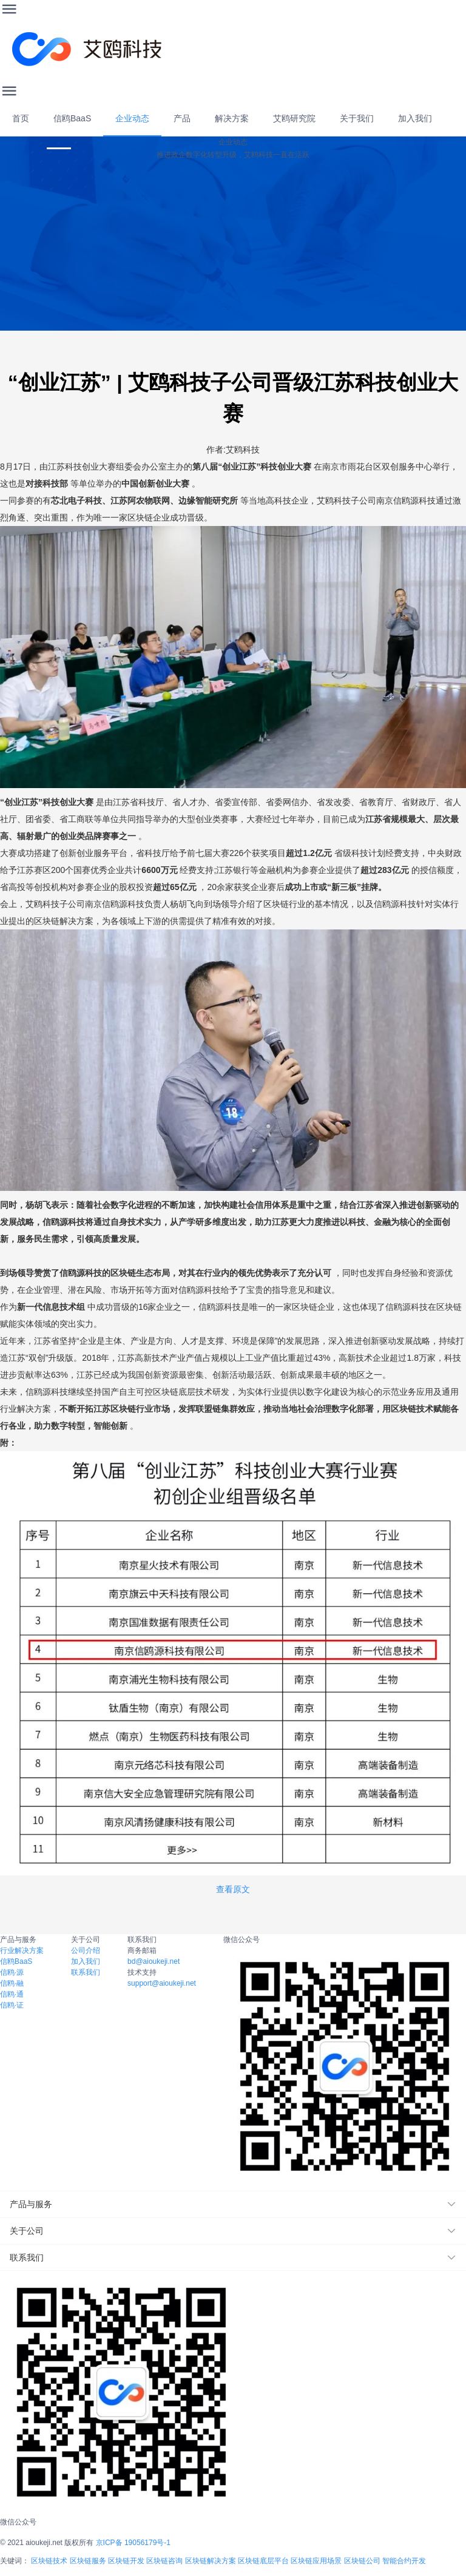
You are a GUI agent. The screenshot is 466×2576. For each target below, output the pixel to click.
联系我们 (85, 1972)
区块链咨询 (164, 2561)
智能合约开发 (404, 2561)
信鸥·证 (12, 2005)
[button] (233, 2204)
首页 (20, 118)
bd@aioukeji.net (153, 1961)
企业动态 (132, 118)
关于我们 (357, 118)
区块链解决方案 (210, 2561)
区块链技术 (49, 2561)
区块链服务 (88, 2561)
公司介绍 (85, 1950)
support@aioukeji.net (161, 1983)
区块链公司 (362, 2561)
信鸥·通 (12, 1994)
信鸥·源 (12, 1972)
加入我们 (415, 118)
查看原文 (233, 1889)
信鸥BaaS (72, 118)
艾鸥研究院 (294, 118)
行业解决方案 (22, 1950)
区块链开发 (126, 2561)
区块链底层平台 (263, 2561)
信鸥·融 (12, 1983)
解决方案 (232, 118)
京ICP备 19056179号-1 (133, 2542)
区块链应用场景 (316, 2561)
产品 (182, 118)
